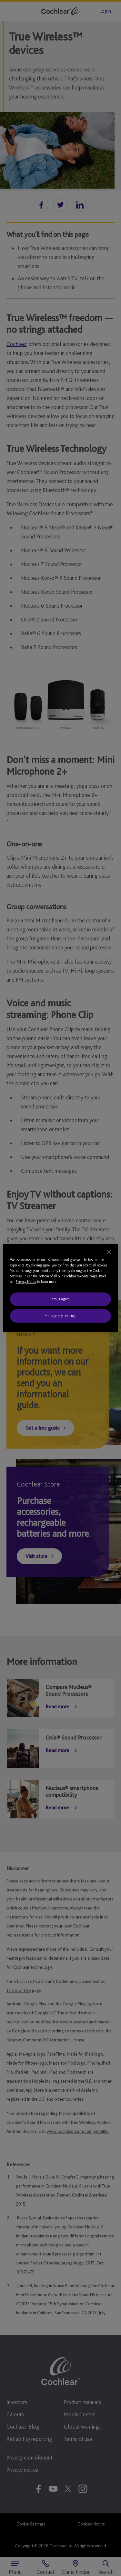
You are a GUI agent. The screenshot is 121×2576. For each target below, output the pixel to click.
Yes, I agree (60, 1299)
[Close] (109, 1252)
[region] (60, 1288)
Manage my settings (60, 1315)
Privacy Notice (26, 1281)
